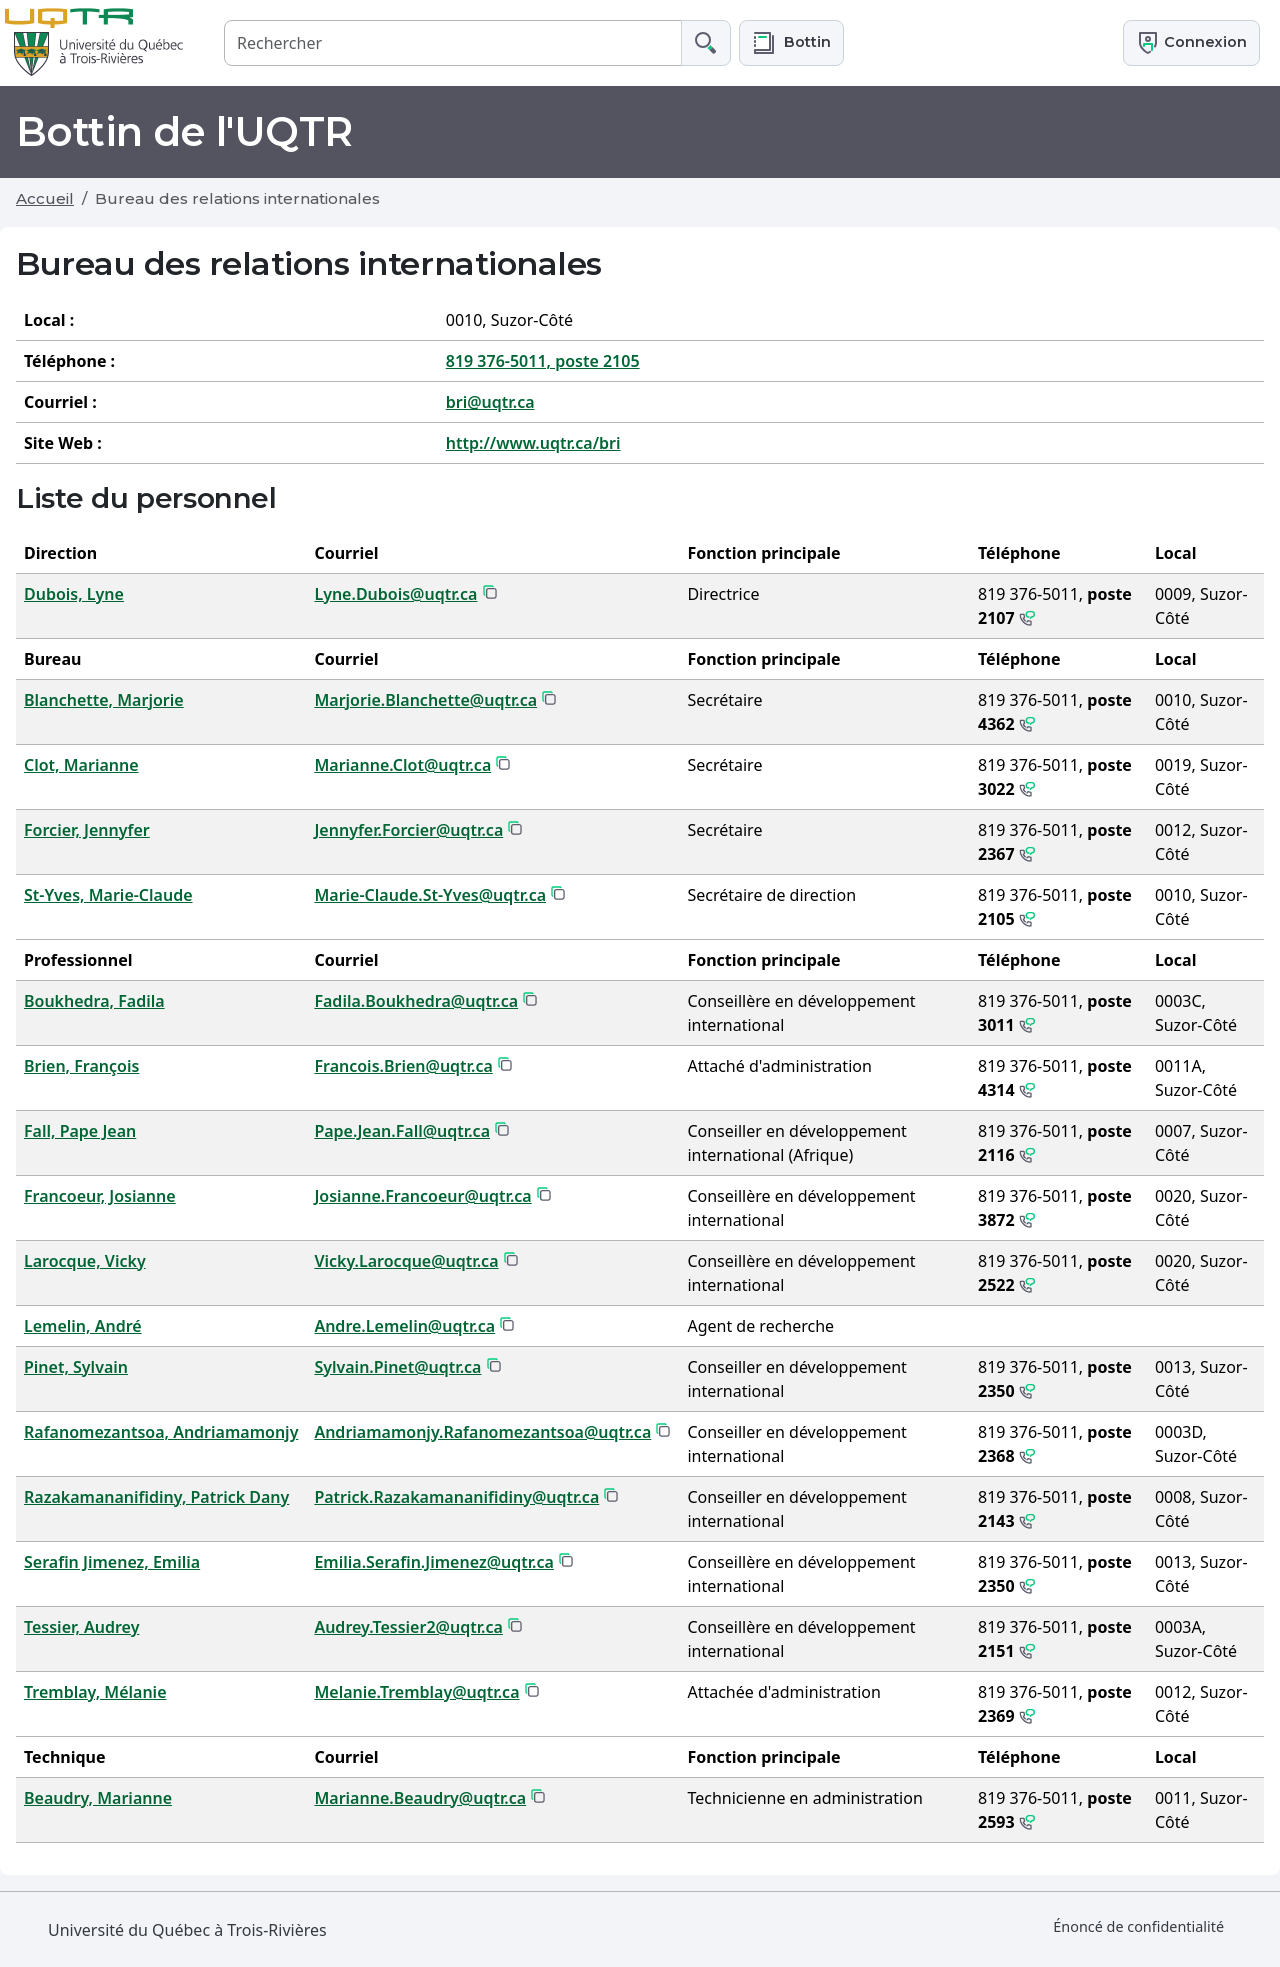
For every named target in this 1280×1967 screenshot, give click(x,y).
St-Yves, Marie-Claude (108, 895)
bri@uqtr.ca (490, 402)
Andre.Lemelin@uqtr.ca (404, 1326)
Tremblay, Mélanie (95, 1692)
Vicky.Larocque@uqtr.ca (406, 1261)
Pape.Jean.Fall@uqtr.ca (402, 1131)
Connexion (1191, 43)
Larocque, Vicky (85, 1261)
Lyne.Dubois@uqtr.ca (395, 594)
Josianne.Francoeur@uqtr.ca (422, 1196)
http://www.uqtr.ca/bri (533, 443)
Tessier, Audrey (81, 1627)
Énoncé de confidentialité (1138, 1926)
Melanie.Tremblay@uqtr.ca (416, 1692)
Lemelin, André (83, 1326)
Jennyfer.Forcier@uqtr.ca (408, 830)
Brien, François (81, 1066)
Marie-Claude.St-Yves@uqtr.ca (430, 895)
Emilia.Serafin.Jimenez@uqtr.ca (434, 1562)
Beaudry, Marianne (98, 1798)
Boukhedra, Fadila (94, 1001)
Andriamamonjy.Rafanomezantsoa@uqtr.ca (482, 1432)
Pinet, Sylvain (76, 1367)
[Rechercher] (453, 42)
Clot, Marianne (81, 765)
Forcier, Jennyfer (87, 830)
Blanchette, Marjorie (104, 700)
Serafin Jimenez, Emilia (112, 1562)
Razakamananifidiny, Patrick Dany (156, 1497)
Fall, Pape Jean (80, 1131)
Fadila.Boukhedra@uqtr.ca (416, 1001)
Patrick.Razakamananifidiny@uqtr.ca (456, 1497)
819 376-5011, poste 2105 (543, 361)
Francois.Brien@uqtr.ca (403, 1066)
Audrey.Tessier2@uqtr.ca (408, 1627)
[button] (791, 42)
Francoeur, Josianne (100, 1196)
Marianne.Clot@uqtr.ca (402, 765)
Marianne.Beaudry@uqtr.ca (420, 1798)
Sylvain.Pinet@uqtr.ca (397, 1367)
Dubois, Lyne (74, 594)
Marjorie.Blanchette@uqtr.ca (425, 700)
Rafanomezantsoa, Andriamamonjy (161, 1432)
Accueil (45, 198)
